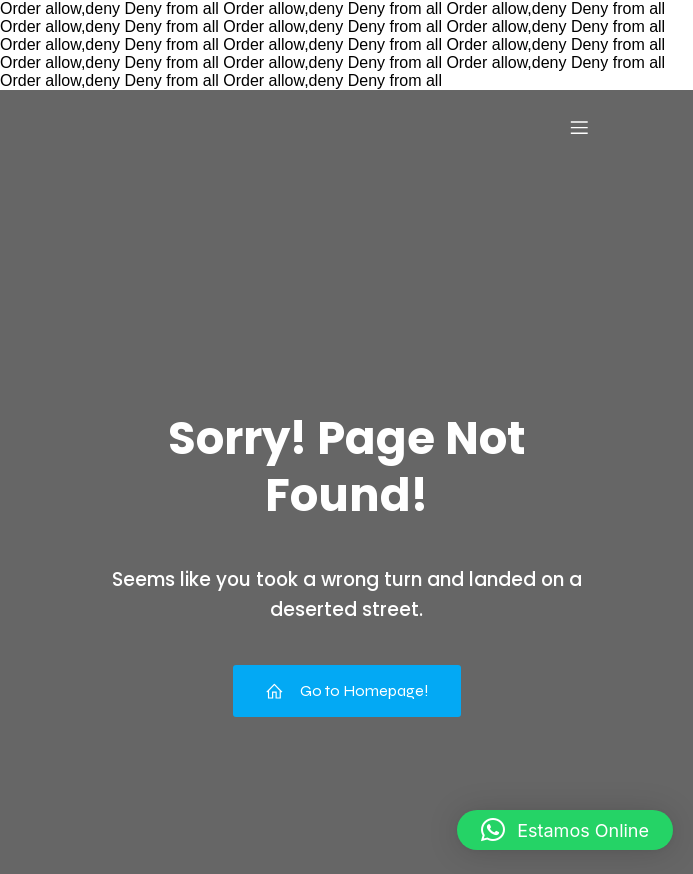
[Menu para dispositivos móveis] (580, 127)
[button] (565, 830)
